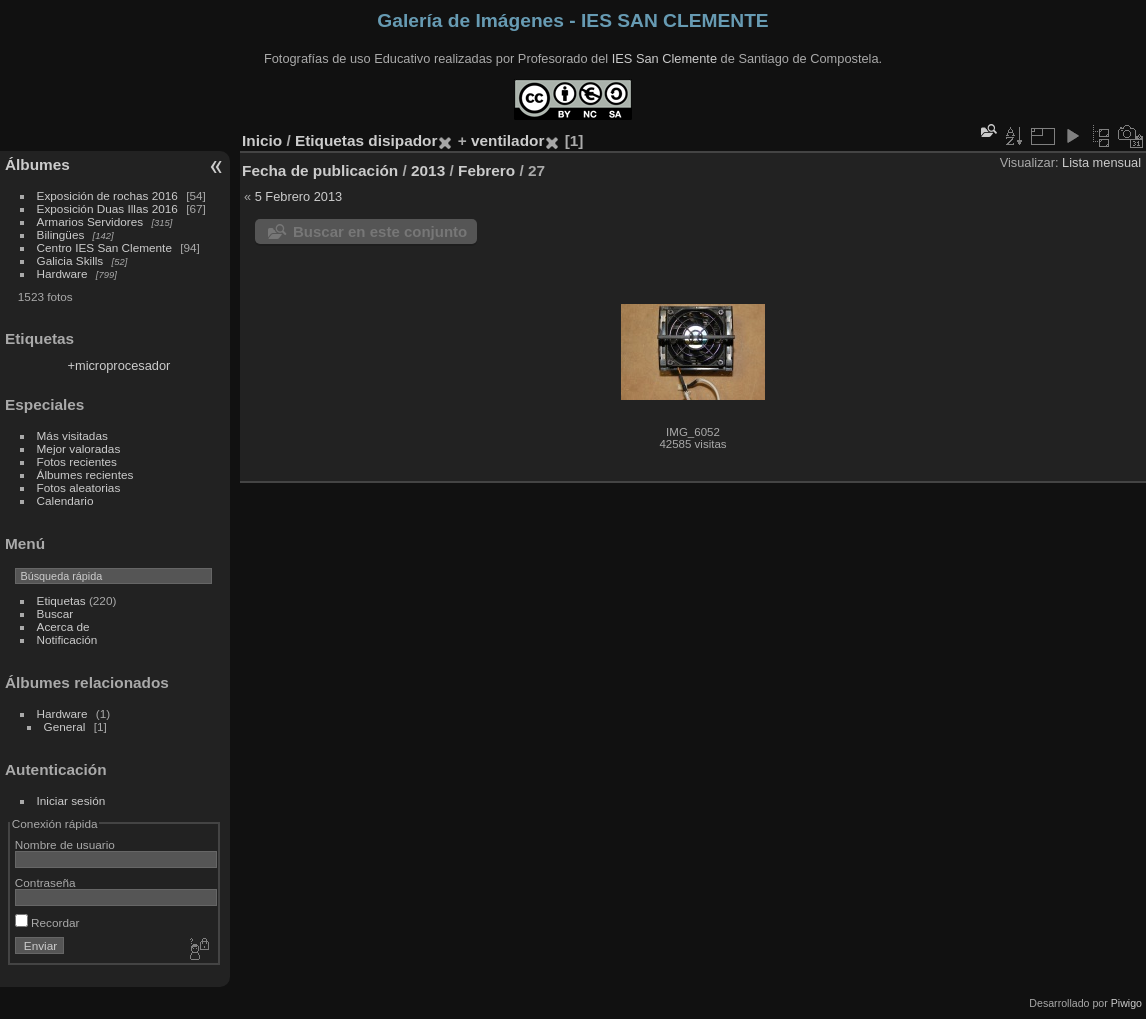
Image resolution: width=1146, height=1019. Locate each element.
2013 (428, 170)
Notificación (67, 639)
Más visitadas (72, 435)
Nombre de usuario (65, 844)
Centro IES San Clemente (104, 247)
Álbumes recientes (85, 474)
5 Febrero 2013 (299, 196)
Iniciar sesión (71, 800)
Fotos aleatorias (79, 487)
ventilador (507, 140)
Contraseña (45, 882)
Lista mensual (1101, 162)
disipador (402, 140)
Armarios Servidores (90, 221)
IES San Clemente (664, 58)
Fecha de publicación (320, 170)
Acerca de (63, 626)
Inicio (262, 140)
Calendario (65, 500)
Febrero (486, 170)
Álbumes (37, 164)
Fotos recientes (77, 461)
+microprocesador (119, 365)
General (65, 726)
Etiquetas (61, 600)
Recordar (47, 922)
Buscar (55, 613)
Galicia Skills (70, 260)
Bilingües (61, 234)
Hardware (62, 273)
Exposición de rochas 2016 (107, 195)
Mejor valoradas (79, 448)
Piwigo (1126, 1003)
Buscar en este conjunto (380, 231)
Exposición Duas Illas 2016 (107, 208)
